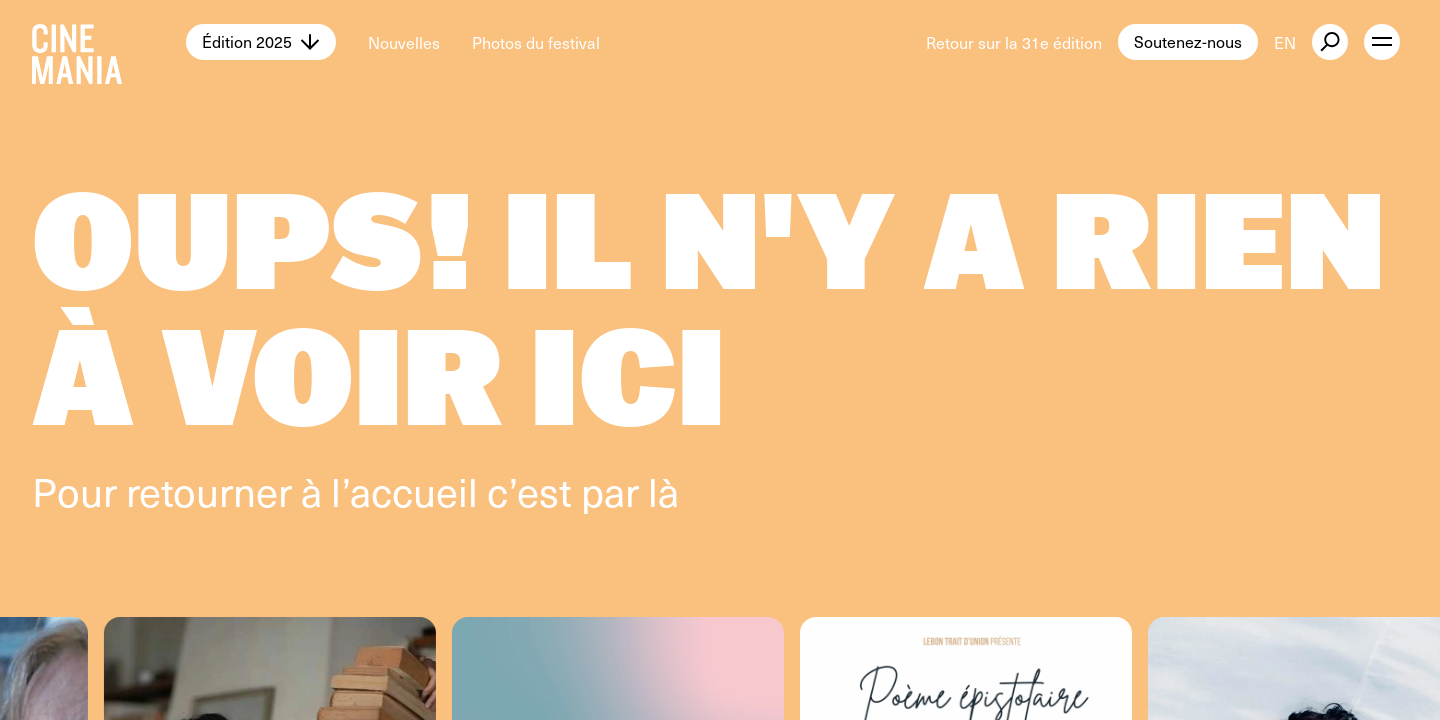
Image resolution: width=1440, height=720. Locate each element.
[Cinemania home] (109, 42)
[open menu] (1382, 42)
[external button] (1330, 42)
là (663, 490)
